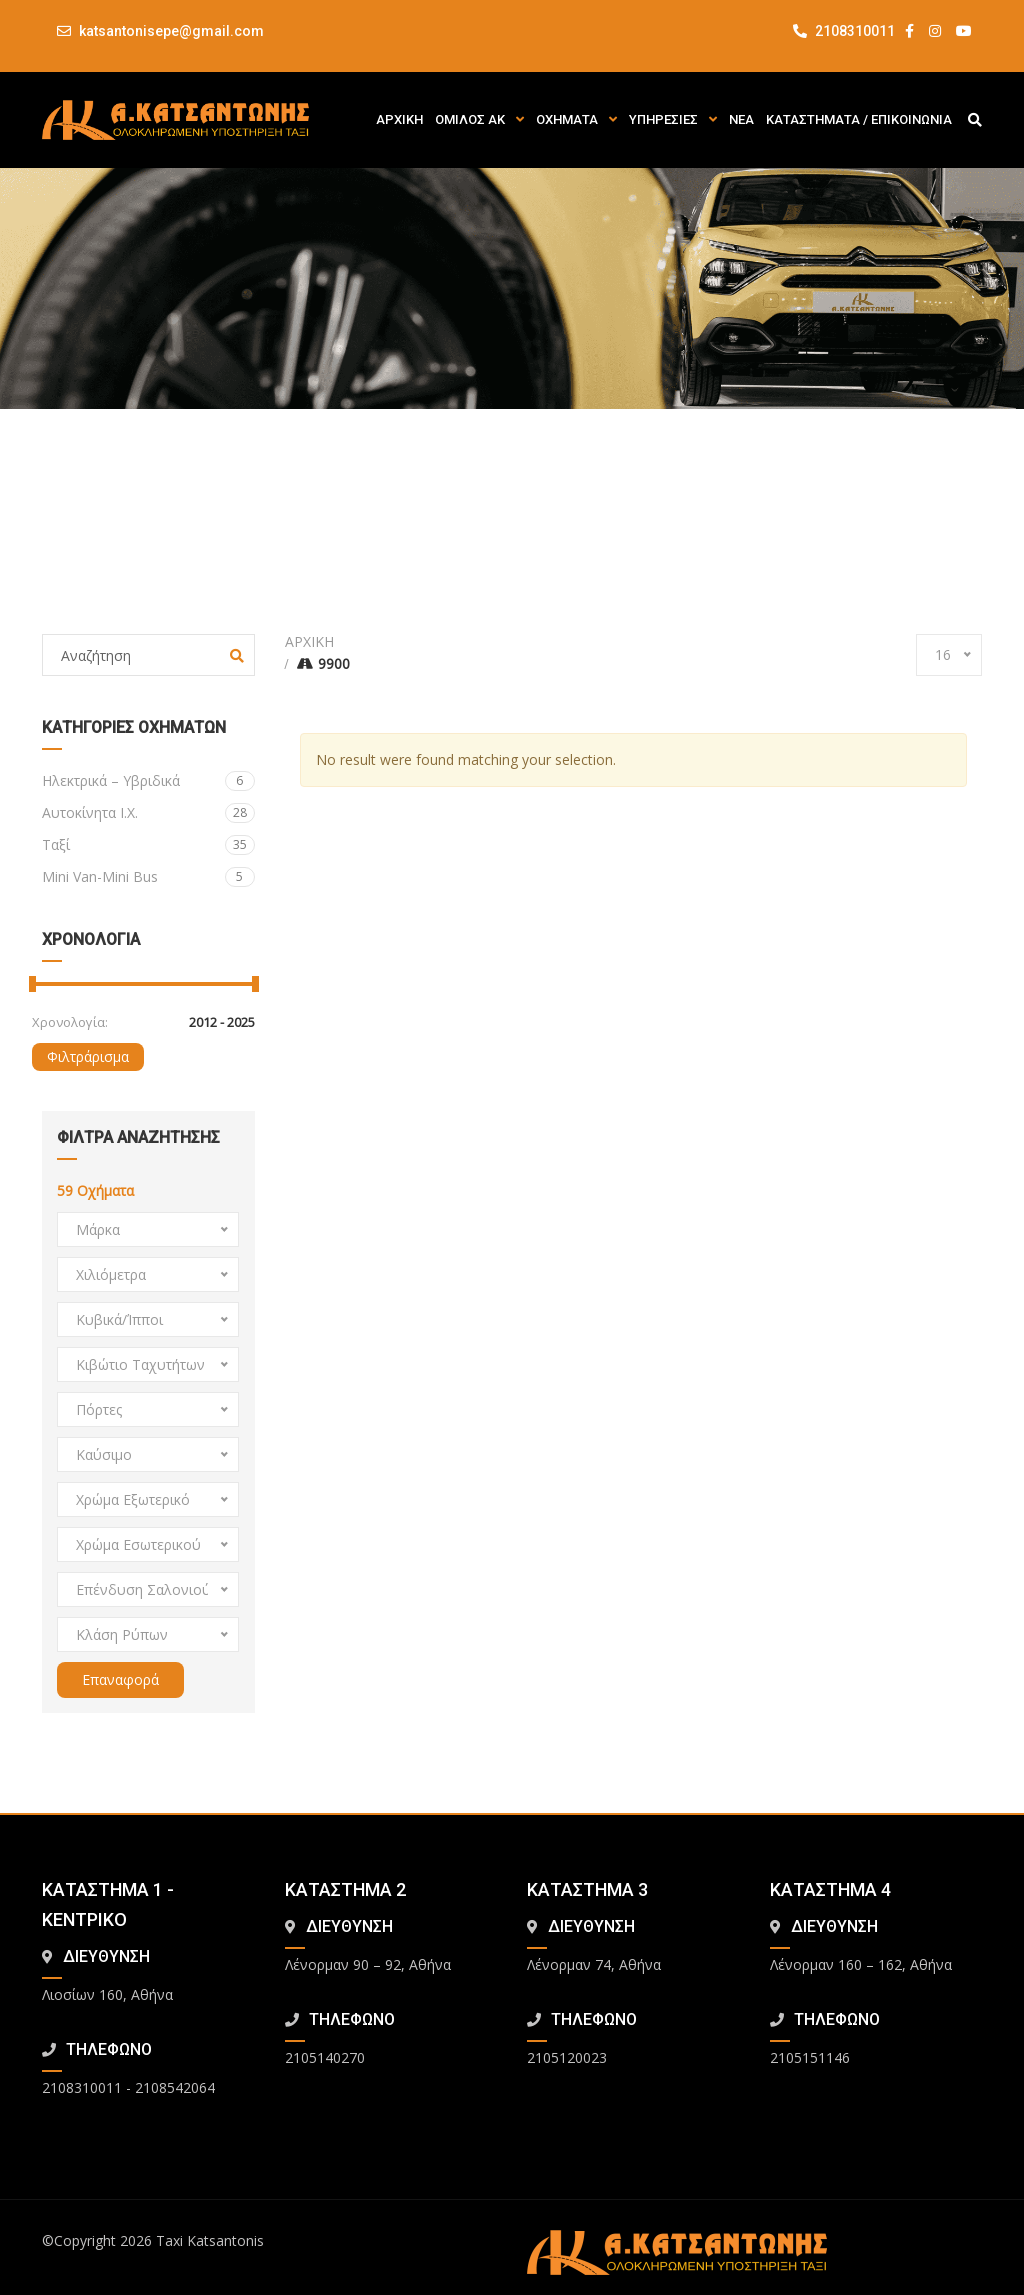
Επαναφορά (120, 1679)
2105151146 (810, 2057)
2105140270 (325, 2057)
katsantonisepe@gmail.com (171, 31)
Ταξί (148, 845)
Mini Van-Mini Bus (148, 877)
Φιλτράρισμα (88, 1056)
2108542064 (175, 2087)
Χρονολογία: (70, 1022)
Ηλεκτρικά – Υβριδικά (148, 781)
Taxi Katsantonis (210, 2240)
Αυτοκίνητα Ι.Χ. (148, 813)
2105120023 (567, 2057)
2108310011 (844, 31)
